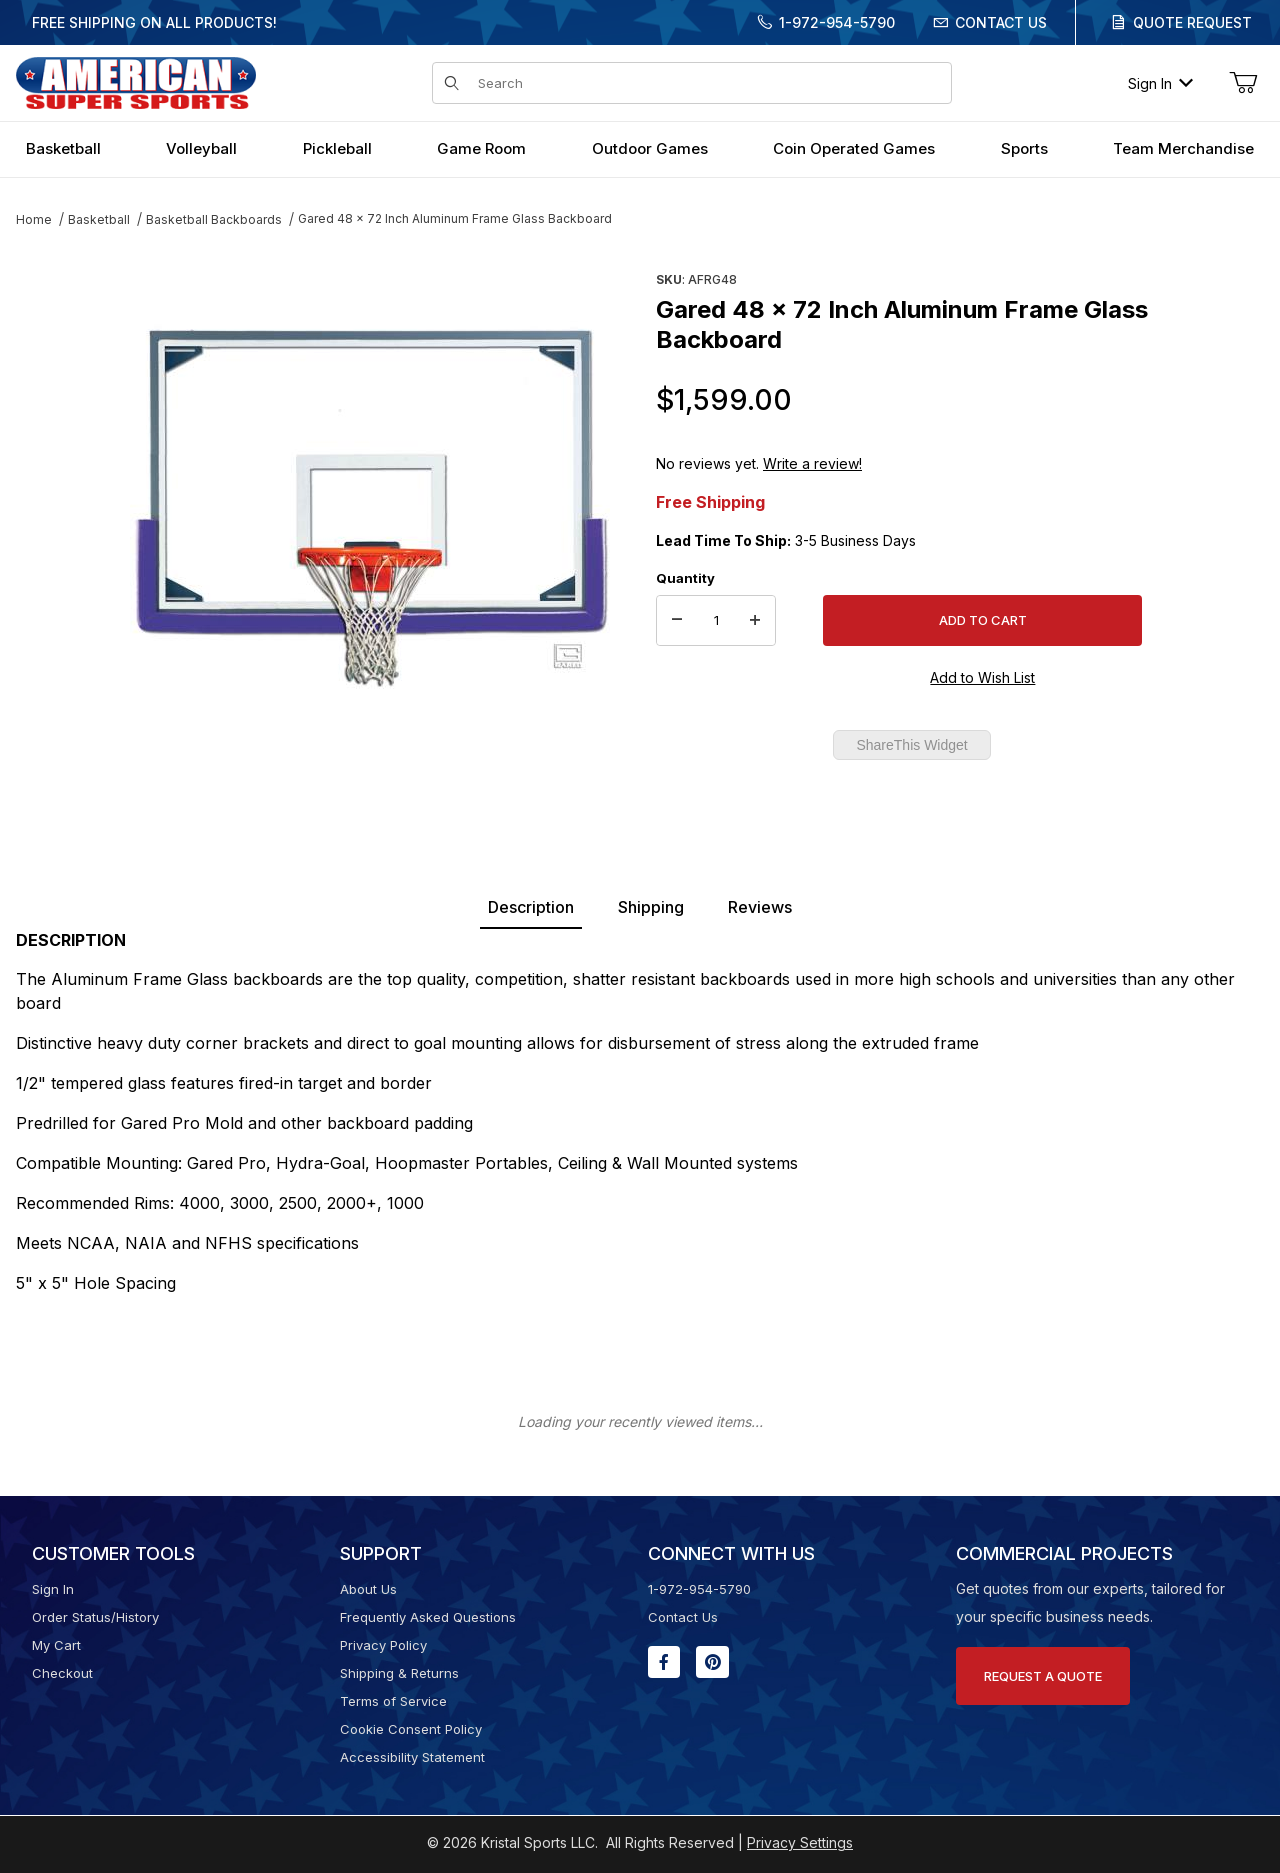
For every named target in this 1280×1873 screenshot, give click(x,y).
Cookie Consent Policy (411, 1729)
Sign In (1160, 83)
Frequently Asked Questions (428, 1617)
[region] (56, 497)
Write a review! (812, 463)
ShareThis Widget (911, 745)
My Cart (56, 1645)
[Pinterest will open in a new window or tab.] (712, 1662)
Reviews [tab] (760, 907)
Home (34, 219)
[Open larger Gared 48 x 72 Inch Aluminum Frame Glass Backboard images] (370, 505)
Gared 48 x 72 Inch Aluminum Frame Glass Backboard (455, 218)
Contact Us (1001, 22)
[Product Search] (708, 83)
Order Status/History (95, 1617)
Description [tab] (531, 907)
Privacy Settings (800, 1842)
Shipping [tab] (651, 907)
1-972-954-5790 (837, 22)
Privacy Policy (383, 1645)
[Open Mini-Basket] (1243, 83)
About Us (368, 1589)
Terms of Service (393, 1701)
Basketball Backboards (214, 219)
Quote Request (1192, 22)
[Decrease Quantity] (677, 621)
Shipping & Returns (399, 1673)
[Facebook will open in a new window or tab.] (664, 1662)
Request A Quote (1043, 1676)
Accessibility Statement (412, 1757)
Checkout (62, 1673)
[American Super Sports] (136, 81)
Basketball (99, 219)
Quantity (685, 578)
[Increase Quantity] (755, 621)
